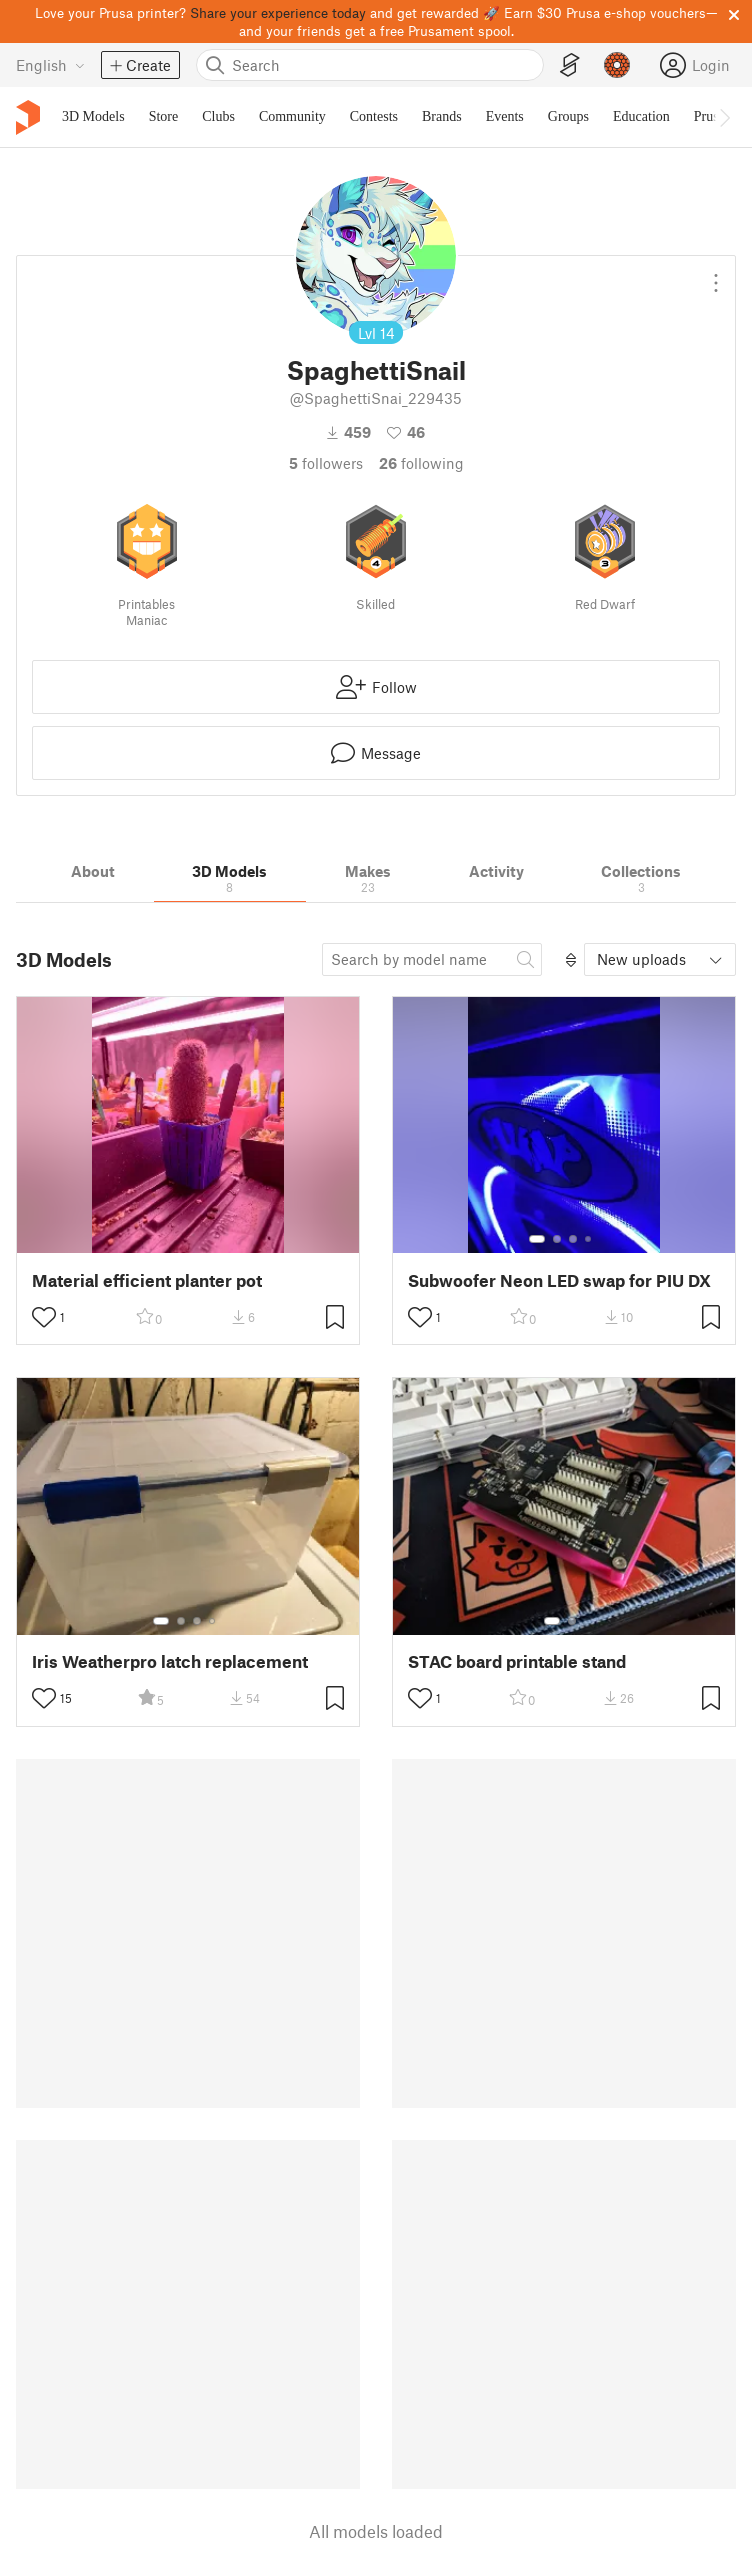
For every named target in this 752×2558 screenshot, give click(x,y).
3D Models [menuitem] (93, 116)
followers (326, 463)
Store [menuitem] (164, 116)
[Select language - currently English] (50, 65)
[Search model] (432, 959)
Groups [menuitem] (568, 116)
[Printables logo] (28, 117)
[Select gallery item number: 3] (573, 1239)
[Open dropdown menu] (716, 275)
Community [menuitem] (292, 116)
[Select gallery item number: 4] (589, 1239)
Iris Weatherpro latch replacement (170, 1661)
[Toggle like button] (44, 1317)
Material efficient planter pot (147, 1280)
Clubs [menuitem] (218, 116)
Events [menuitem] (505, 116)
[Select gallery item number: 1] (537, 1239)
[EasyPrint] (570, 65)
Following (421, 463)
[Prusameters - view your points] (617, 65)
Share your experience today (278, 12)
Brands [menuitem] (442, 116)
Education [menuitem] (641, 116)
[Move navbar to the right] (724, 117)
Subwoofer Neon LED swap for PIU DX (559, 1280)
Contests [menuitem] (374, 116)
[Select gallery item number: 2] (557, 1239)
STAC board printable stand (517, 1661)
